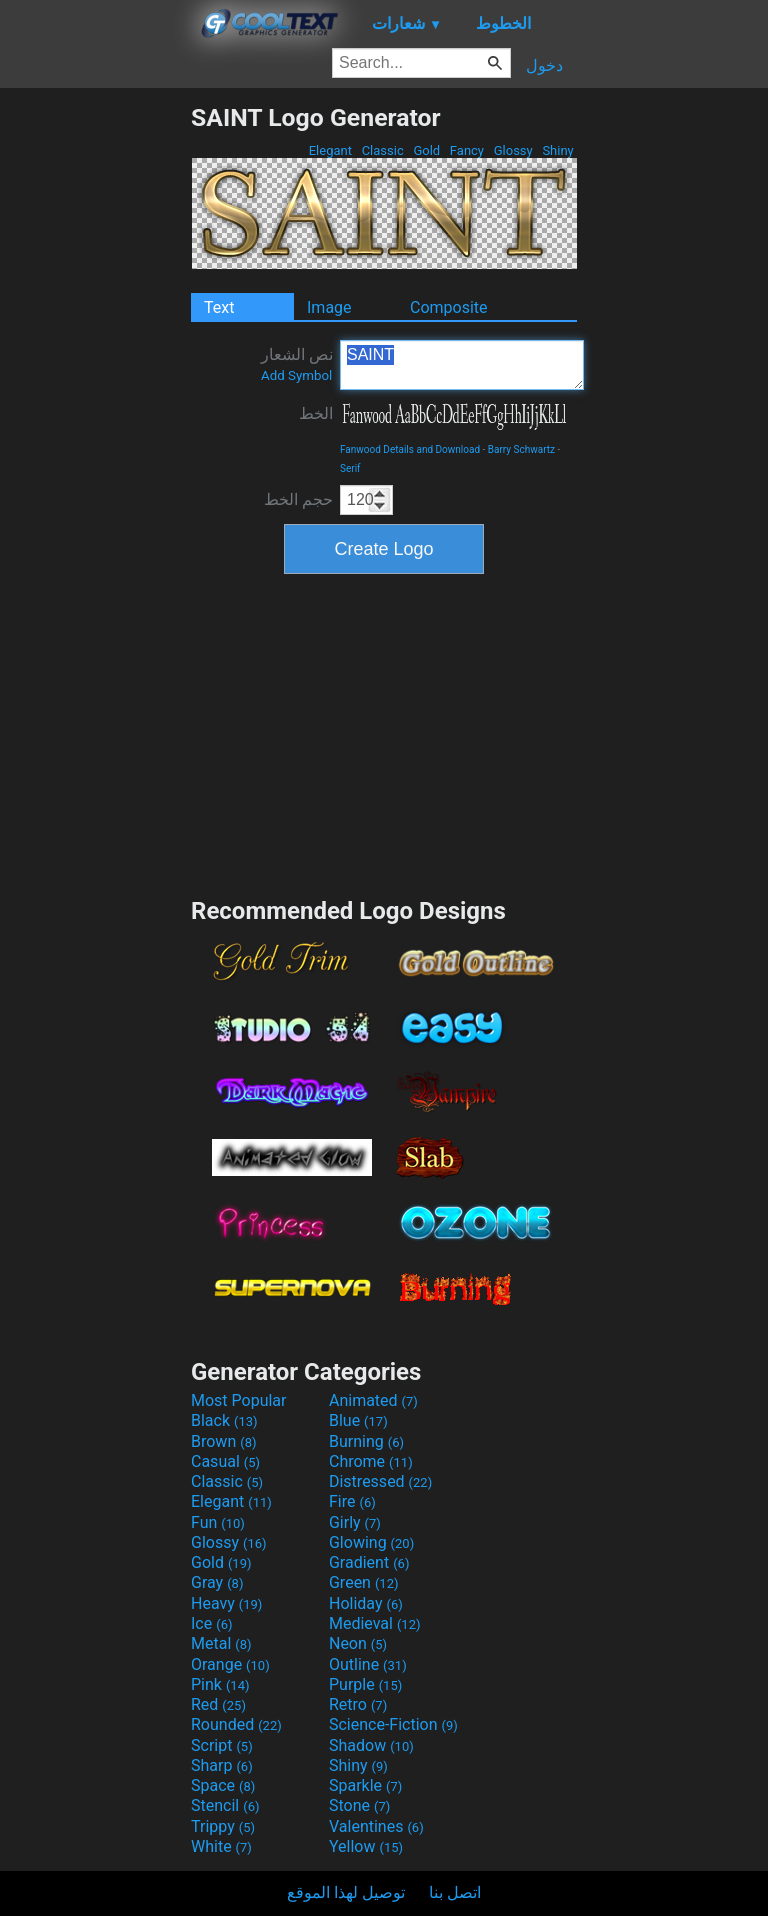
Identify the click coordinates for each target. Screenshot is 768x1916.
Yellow (366, 1846)
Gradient (369, 1562)
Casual (225, 1461)
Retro (358, 1704)
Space (223, 1785)
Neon (358, 1643)
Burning (366, 1441)
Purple (365, 1684)
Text (219, 307)
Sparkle (365, 1785)
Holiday (366, 1603)
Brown (223, 1441)
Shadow (371, 1745)
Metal (221, 1643)
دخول (544, 65)
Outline (368, 1664)
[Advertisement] (95, 403)
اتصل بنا (455, 1892)
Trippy (223, 1826)
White (221, 1846)
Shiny (558, 150)
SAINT (462, 365)
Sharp (222, 1765)
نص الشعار (297, 364)
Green (364, 1582)
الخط (316, 413)
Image (329, 307)
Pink (220, 1684)
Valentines (376, 1826)
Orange (230, 1664)
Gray (217, 1582)
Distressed (380, 1481)
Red (218, 1704)
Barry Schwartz (521, 449)
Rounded (236, 1724)
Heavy (226, 1603)
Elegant (330, 150)
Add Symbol (296, 375)
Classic (382, 150)
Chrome (371, 1461)
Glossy (512, 150)
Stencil (225, 1805)
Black (224, 1420)
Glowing (371, 1542)
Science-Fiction (393, 1724)
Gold (426, 150)
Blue (358, 1420)
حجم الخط (298, 499)
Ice (211, 1623)
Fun (218, 1522)
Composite (449, 307)
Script (222, 1745)
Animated (373, 1400)
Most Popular (239, 1400)
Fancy (467, 150)
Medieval (375, 1623)
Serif (350, 468)
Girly (355, 1522)
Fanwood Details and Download (410, 449)
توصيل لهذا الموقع (346, 1892)
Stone (359, 1805)
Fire (352, 1501)
